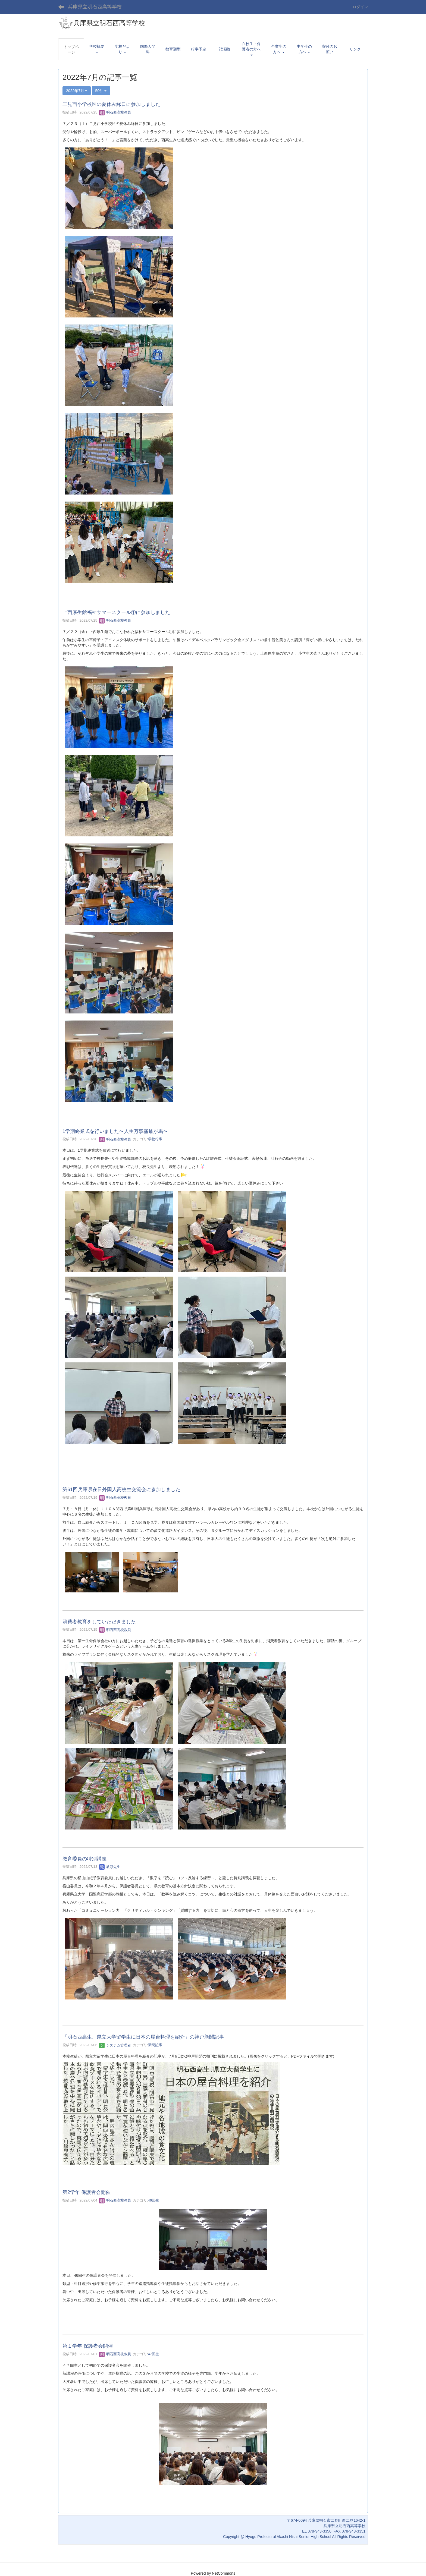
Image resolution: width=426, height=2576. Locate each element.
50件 (100, 91)
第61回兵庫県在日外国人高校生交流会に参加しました (121, 1489)
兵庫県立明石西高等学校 (95, 7)
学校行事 (155, 1139)
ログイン (360, 7)
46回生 (153, 2200)
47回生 (153, 2354)
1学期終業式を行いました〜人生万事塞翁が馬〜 (115, 1131)
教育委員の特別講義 (84, 1859)
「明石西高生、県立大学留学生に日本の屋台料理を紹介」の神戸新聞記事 (143, 2037)
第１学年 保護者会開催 (87, 2346)
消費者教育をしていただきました (99, 1621)
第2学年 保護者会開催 (86, 2192)
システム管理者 (115, 2045)
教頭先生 (109, 1867)
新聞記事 (155, 2045)
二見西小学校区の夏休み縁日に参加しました (111, 104)
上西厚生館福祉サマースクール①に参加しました (116, 612)
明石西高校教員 (115, 112)
